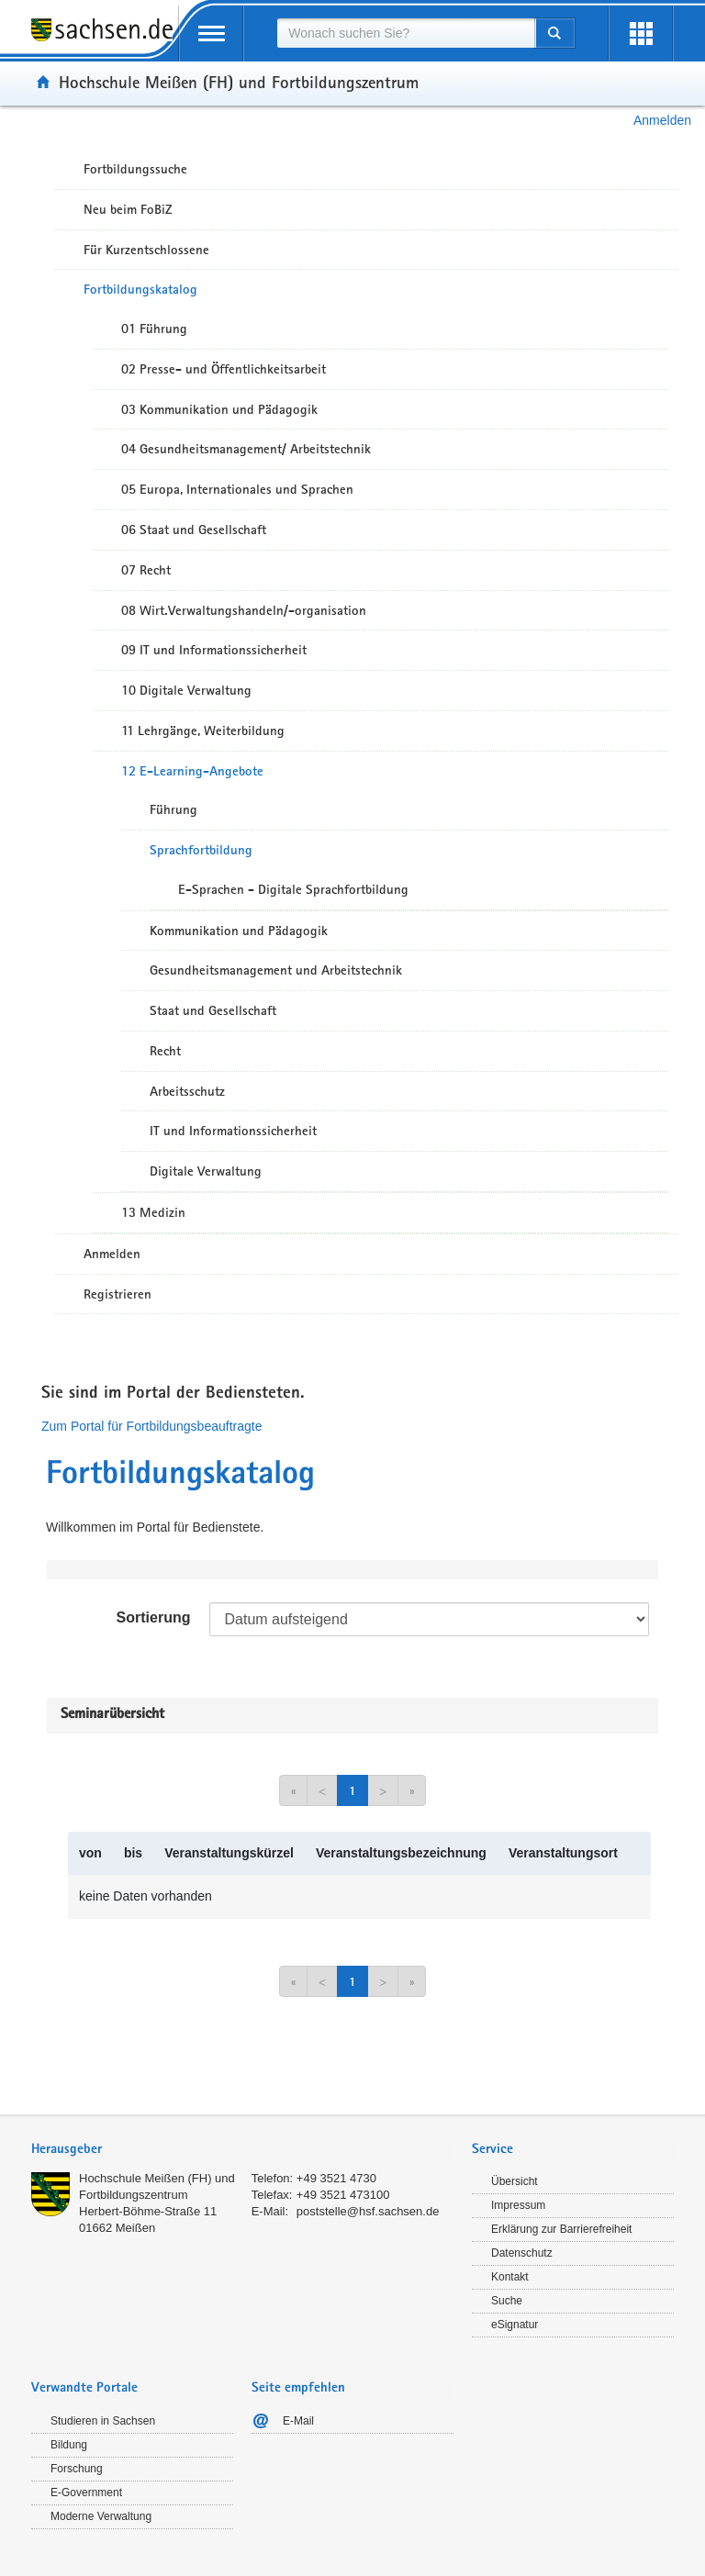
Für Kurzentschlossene (146, 249)
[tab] (242, 2150)
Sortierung (154, 1617)
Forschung (76, 2468)
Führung (173, 809)
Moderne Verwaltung (100, 2516)
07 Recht (146, 570)
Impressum (518, 2205)
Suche (506, 2300)
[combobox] (405, 33)
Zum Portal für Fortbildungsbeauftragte (151, 1426)
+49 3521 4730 (336, 2178)
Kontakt (510, 2276)
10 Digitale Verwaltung (186, 690)
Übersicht (514, 2181)
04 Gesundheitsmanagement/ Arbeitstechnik (246, 448)
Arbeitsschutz (187, 1091)
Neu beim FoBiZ (128, 209)
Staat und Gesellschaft (213, 1010)
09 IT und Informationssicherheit (214, 649)
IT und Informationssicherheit (233, 1130)
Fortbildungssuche (135, 169)
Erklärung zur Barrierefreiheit (561, 2229)
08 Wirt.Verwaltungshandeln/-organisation (243, 610)
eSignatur (514, 2324)
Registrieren (117, 1294)
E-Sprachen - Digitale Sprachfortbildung (293, 889)
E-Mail (298, 2420)
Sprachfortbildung (201, 850)
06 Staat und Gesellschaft (193, 529)
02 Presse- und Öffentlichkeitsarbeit (223, 369)
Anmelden (662, 120)
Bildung (68, 2444)
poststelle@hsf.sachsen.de (368, 2211)
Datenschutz (522, 2253)
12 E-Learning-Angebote (192, 771)
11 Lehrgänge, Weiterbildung (203, 730)
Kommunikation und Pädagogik (239, 930)
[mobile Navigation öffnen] (211, 33)
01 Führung (154, 328)
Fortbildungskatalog (140, 289)
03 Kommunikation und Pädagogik (219, 409)
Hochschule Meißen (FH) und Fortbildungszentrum (239, 82)
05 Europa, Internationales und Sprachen (237, 489)
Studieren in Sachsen (102, 2420)
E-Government (86, 2492)
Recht (165, 1051)
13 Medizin (153, 1212)
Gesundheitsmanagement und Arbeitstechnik (276, 970)
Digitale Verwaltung (206, 1171)
